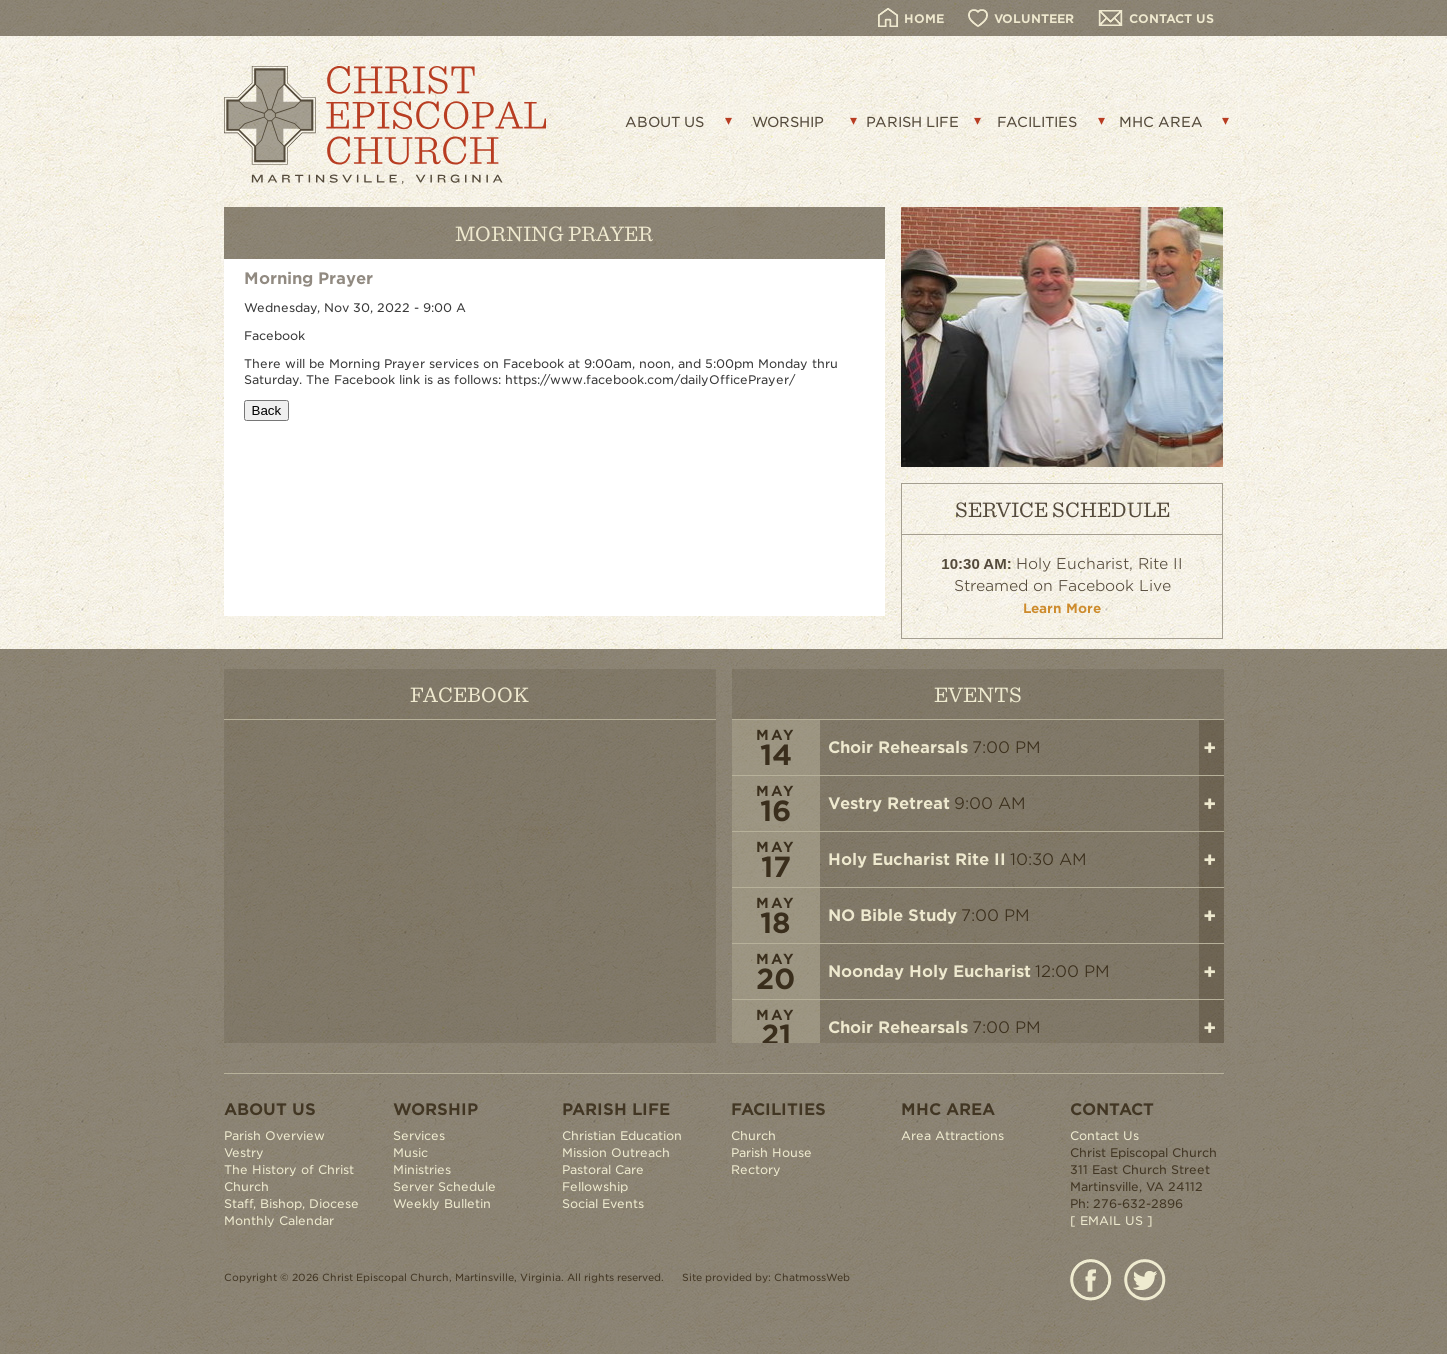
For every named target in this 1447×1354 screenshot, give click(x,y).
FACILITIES (1037, 122)
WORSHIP (788, 122)
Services (419, 1135)
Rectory (756, 1169)
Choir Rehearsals (898, 747)
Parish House (771, 1152)
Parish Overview (274, 1135)
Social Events (603, 1203)
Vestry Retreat (889, 803)
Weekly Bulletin (442, 1203)
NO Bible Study (892, 915)
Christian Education (622, 1135)
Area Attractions (952, 1135)
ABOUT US (664, 122)
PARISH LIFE (912, 122)
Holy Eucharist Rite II (917, 859)
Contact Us (1104, 1135)
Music (410, 1152)
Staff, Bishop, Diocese (291, 1203)
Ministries (422, 1169)
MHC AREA (1161, 122)
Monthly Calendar (279, 1220)
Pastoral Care (603, 1169)
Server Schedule (444, 1186)
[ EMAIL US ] (1111, 1220)
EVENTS (978, 693)
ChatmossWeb (812, 1277)
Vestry (244, 1152)
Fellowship (595, 1186)
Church (753, 1135)
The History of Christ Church (289, 1178)
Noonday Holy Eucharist (929, 971)
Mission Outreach (616, 1152)
